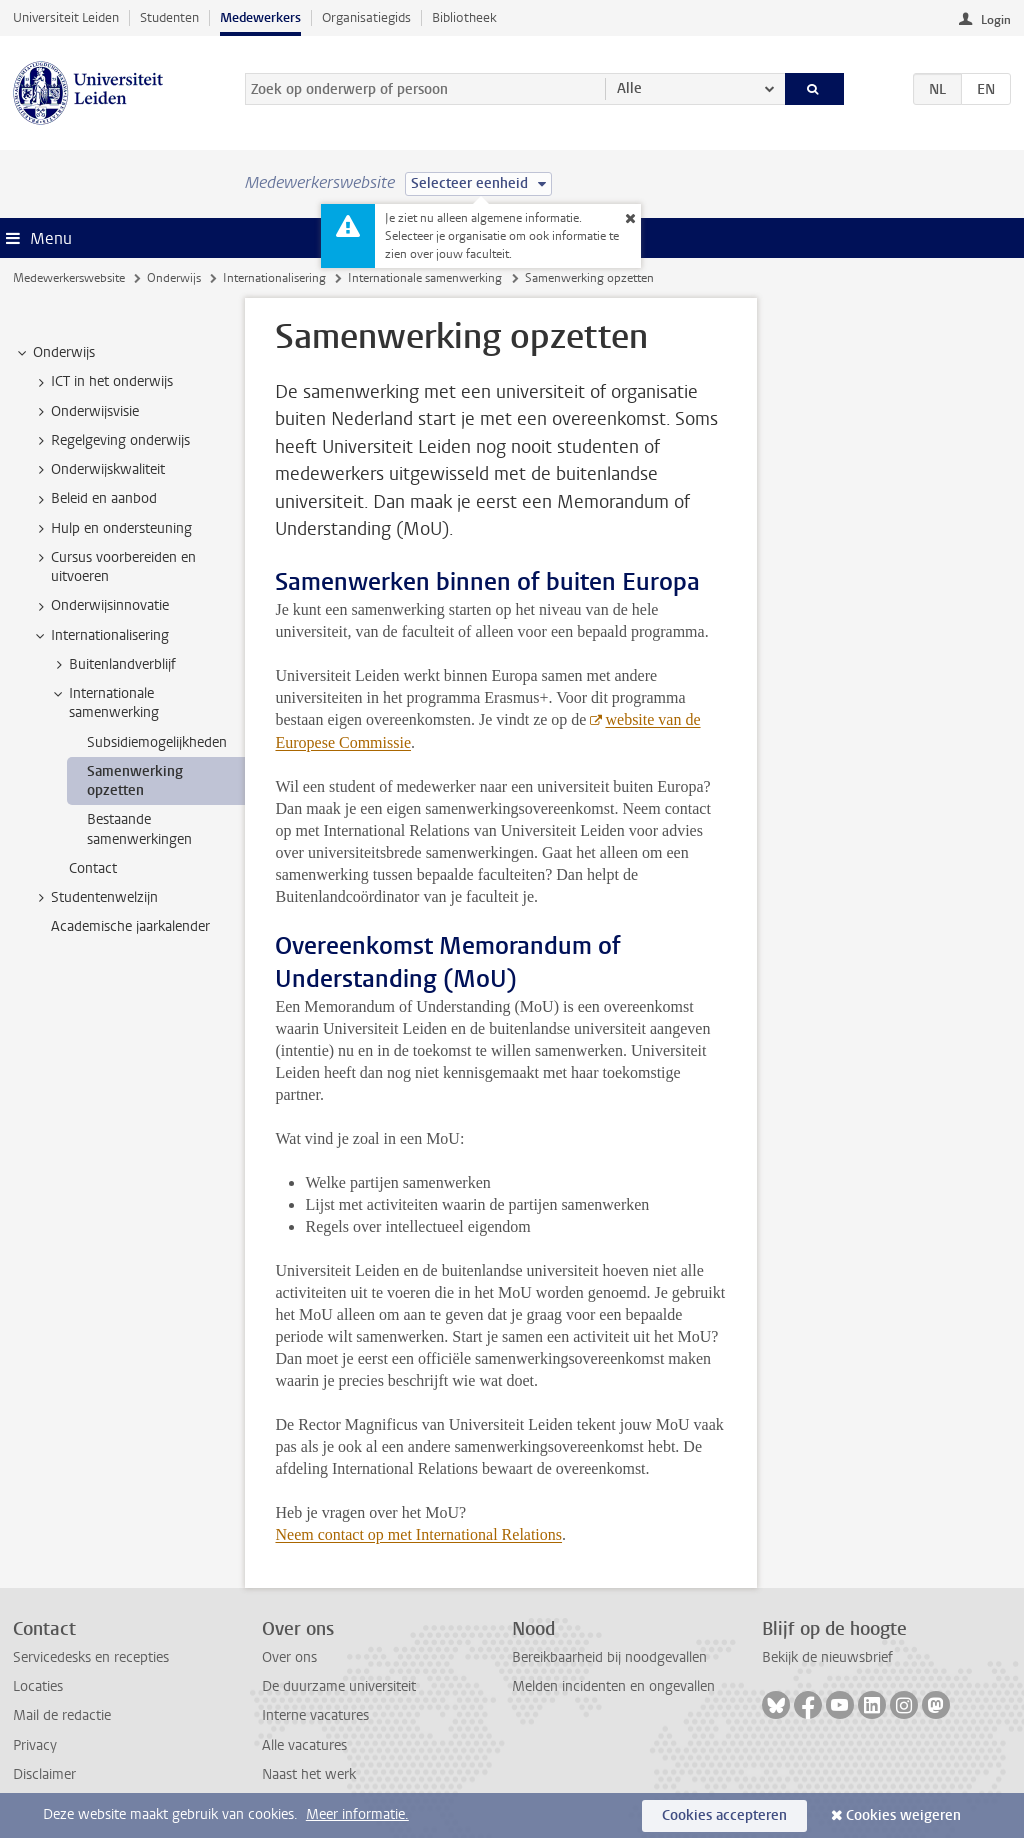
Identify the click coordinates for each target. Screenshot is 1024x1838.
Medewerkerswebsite (69, 278)
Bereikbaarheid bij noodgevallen (609, 1657)
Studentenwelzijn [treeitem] (95, 898)
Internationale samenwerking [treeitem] (104, 703)
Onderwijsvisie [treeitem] (85, 412)
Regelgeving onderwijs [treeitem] (111, 441)
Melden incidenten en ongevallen (613, 1686)
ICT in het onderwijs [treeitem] (102, 382)
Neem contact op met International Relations (418, 1534)
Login (996, 20)
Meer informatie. (357, 1814)
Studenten (169, 17)
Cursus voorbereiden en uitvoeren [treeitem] (114, 567)
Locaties (38, 1686)
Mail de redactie (62, 1715)
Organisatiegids (366, 17)
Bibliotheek (464, 17)
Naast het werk (309, 1774)
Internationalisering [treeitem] (100, 636)
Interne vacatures (315, 1715)
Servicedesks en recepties (91, 1657)
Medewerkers (260, 17)
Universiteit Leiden (66, 17)
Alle (629, 88)
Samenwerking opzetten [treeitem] (135, 781)
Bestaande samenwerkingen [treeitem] (139, 829)
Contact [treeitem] (93, 868)
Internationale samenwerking (425, 278)
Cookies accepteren (724, 1815)
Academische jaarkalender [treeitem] (130, 926)
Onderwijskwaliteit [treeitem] (98, 470)
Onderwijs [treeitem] (54, 353)
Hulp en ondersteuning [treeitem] (112, 529)
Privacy (35, 1745)
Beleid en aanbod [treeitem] (94, 499)
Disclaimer (44, 1774)
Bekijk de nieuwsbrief (827, 1657)
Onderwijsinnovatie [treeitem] (100, 606)
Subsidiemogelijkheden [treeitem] (157, 742)
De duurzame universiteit (339, 1686)
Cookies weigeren (903, 1815)
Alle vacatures (304, 1745)
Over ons (289, 1657)
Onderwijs (174, 278)
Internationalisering (274, 278)
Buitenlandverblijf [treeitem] (113, 665)
